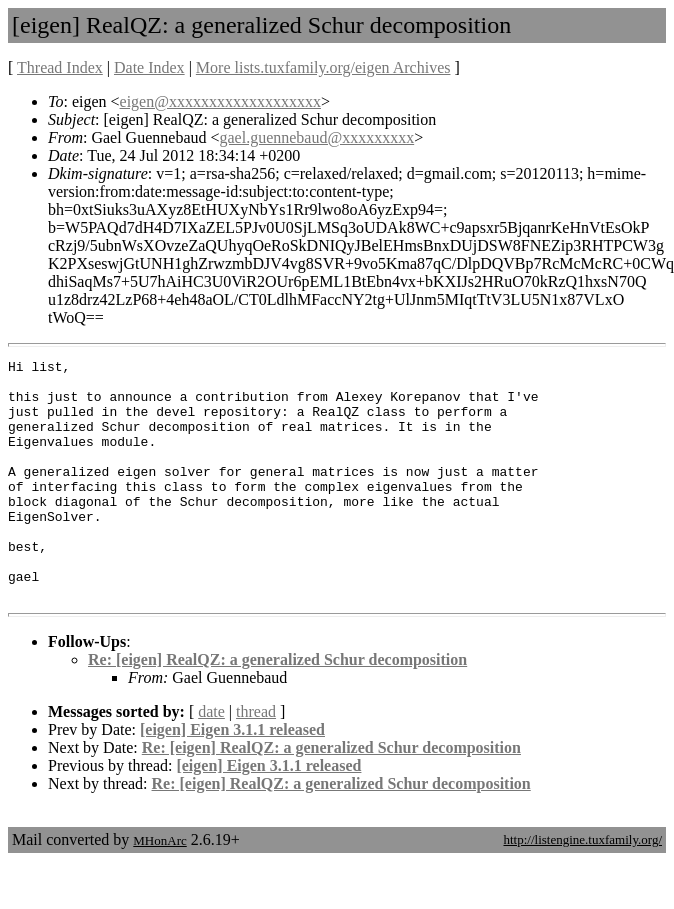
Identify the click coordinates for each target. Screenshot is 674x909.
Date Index (149, 67)
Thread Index (60, 67)
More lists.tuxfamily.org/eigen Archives (323, 67)
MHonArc (159, 888)
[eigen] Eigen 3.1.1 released (232, 777)
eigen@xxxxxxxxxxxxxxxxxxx (220, 101)
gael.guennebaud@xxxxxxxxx (317, 137)
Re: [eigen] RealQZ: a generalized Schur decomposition (277, 707)
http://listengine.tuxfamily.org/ (582, 887)
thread (256, 759)
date (211, 759)
